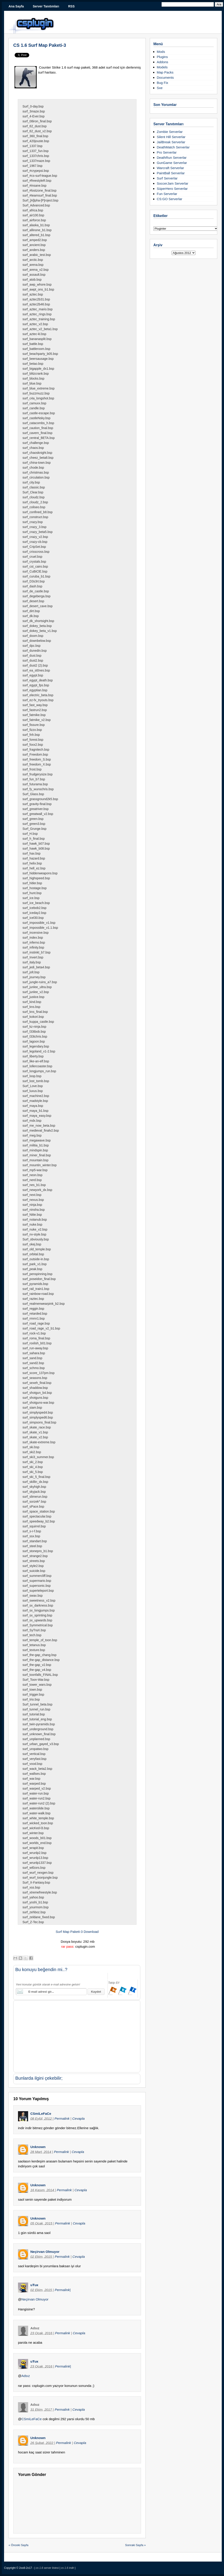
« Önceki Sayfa (18, 2545)
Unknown (38, 2147)
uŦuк (34, 2285)
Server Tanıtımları (46, 6)
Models (162, 67)
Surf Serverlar (167, 178)
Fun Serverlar (167, 194)
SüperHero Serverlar (172, 188)
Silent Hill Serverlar (171, 137)
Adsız (25, 2376)
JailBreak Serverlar (171, 142)
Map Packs (165, 72)
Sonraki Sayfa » (135, 2545)
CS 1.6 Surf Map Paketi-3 (39, 45)
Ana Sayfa (16, 6)
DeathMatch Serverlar (173, 147)
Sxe (160, 88)
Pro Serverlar (167, 152)
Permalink (62, 2118)
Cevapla (78, 2118)
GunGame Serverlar (172, 163)
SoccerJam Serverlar (172, 183)
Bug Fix (162, 83)
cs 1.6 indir (68, 2567)
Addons (162, 62)
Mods (161, 52)
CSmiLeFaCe (40, 2113)
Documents (165, 77)
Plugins (162, 57)
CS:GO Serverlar (169, 199)
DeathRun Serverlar (172, 157)
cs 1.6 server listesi (47, 2567)
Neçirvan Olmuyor (44, 2252)
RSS (71, 6)
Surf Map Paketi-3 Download (77, 1932)
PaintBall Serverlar (171, 173)
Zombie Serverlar (170, 132)
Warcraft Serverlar (170, 168)
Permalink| (63, 2290)
